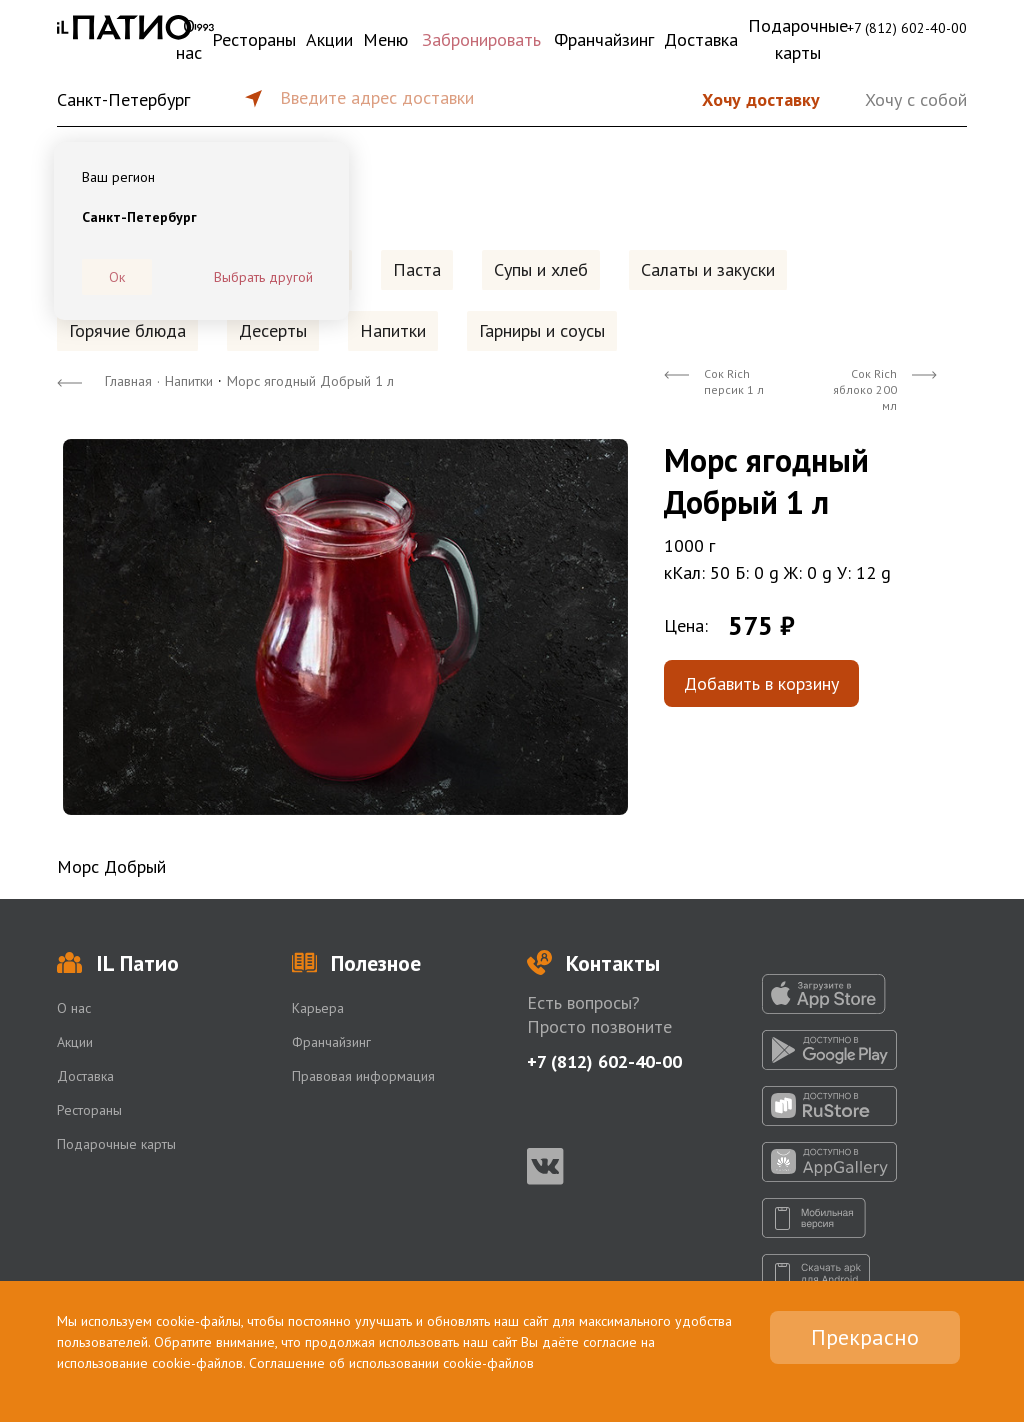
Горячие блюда (127, 330)
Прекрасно (865, 1337)
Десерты (273, 330)
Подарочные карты (798, 39)
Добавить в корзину (761, 683)
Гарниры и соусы (542, 330)
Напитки (393, 330)
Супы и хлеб (541, 269)
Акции (329, 39)
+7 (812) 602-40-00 (907, 28)
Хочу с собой (916, 99)
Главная (128, 381)
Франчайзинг (604, 39)
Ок (117, 277)
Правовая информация (363, 1076)
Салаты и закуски (708, 269)
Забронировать (481, 39)
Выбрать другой (263, 277)
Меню (385, 39)
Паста (417, 269)
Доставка (701, 39)
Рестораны (254, 39)
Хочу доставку (761, 99)
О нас (189, 39)
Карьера (318, 1008)
